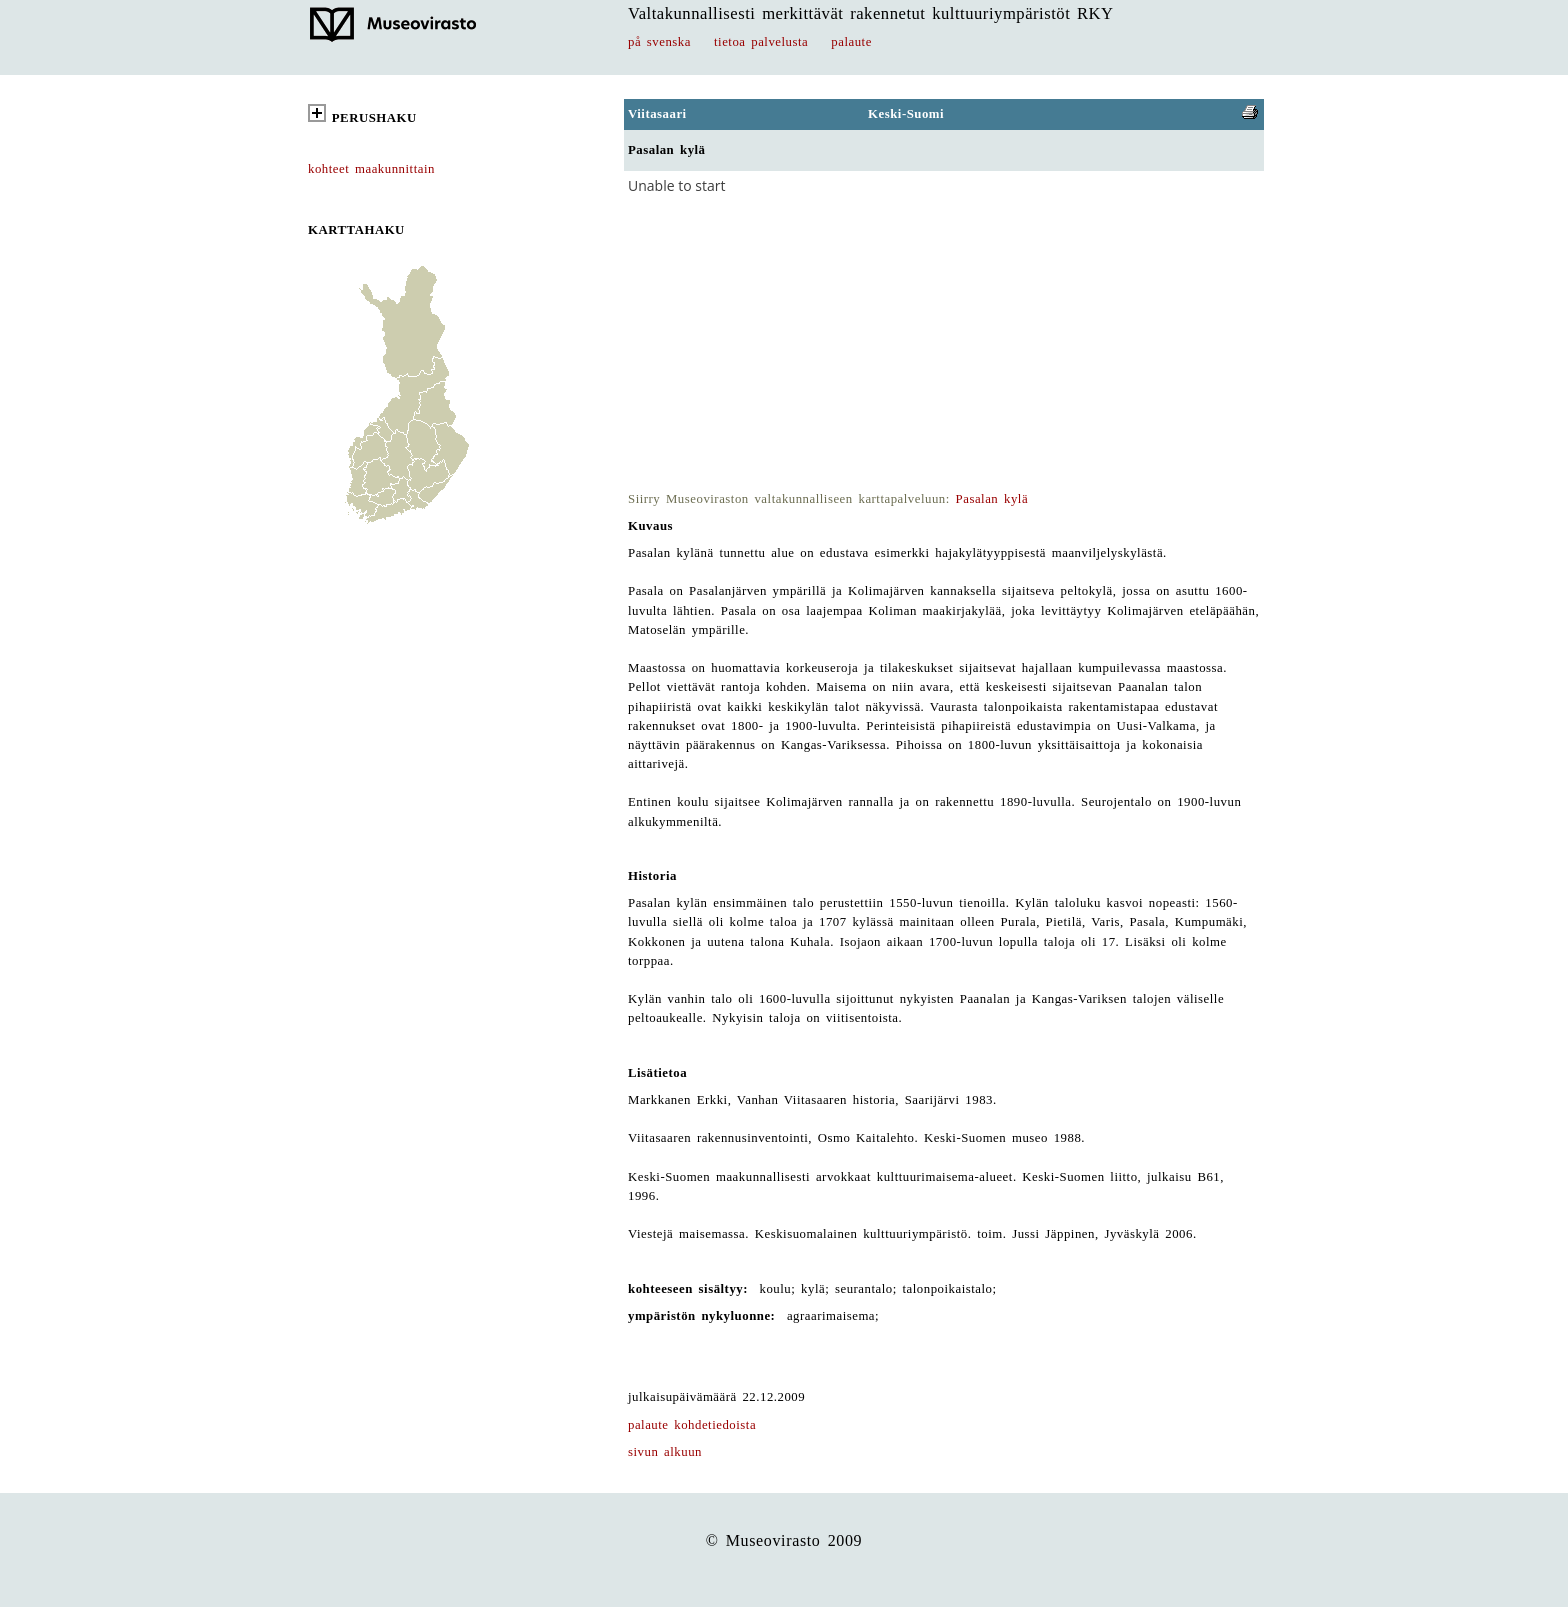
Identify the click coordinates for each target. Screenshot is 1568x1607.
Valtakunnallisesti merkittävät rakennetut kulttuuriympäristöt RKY (871, 13)
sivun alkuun (665, 1452)
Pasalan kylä (992, 499)
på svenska (659, 42)
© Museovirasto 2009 (784, 1540)
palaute (851, 42)
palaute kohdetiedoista (692, 1425)
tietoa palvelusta (761, 42)
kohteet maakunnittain (371, 169)
